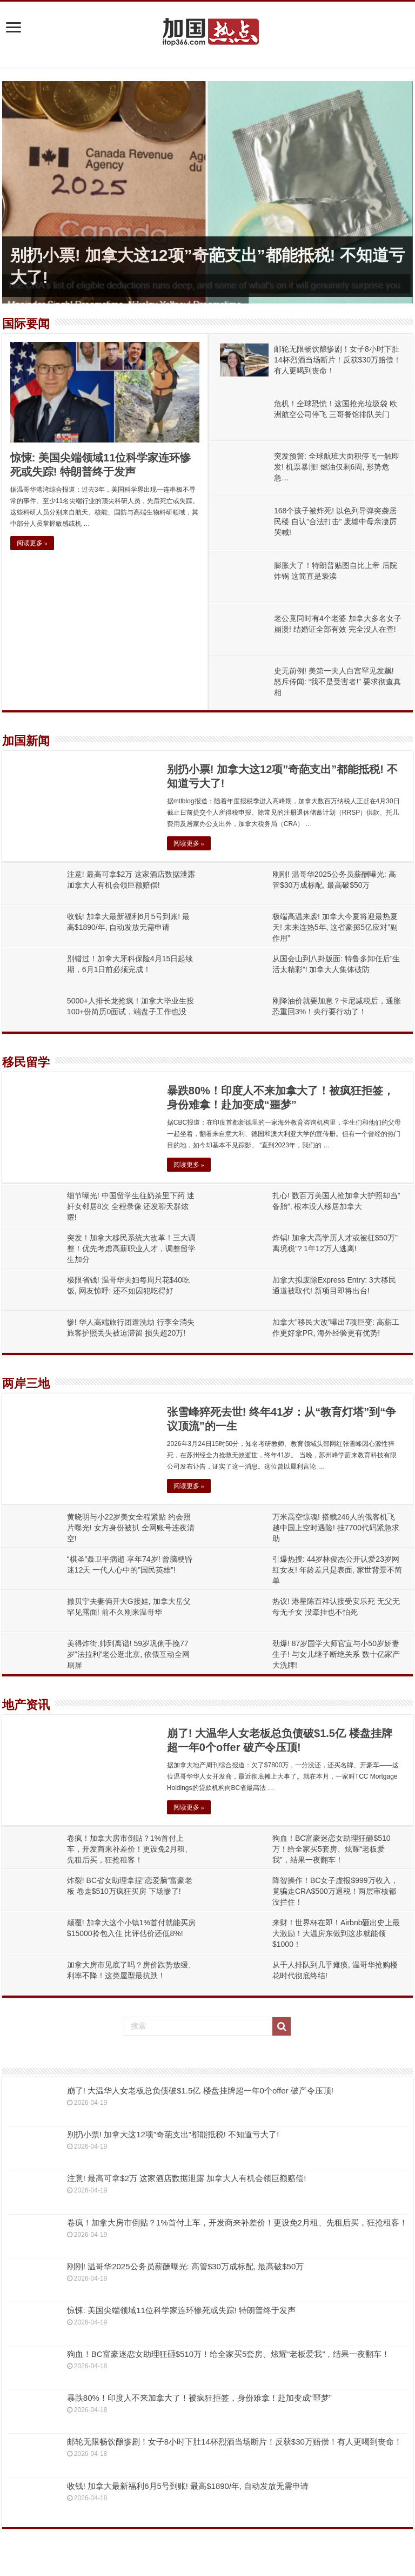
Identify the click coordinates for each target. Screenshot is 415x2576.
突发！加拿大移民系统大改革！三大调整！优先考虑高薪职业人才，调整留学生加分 (131, 1248)
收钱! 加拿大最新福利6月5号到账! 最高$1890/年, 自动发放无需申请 (188, 2486)
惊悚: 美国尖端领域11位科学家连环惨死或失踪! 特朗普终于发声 (181, 2310)
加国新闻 (26, 741)
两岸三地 (26, 1383)
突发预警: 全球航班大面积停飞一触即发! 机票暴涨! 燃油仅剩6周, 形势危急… (336, 467)
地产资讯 (26, 1705)
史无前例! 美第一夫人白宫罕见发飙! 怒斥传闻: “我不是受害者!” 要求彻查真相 (337, 681)
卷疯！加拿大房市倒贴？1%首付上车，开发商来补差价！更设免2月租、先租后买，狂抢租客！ (129, 1849)
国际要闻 (26, 324)
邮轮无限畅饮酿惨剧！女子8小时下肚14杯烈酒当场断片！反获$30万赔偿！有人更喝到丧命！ (337, 360)
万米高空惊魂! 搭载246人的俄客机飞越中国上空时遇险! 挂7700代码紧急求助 (335, 1527)
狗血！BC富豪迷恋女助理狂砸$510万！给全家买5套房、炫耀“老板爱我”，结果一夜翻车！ (331, 1849)
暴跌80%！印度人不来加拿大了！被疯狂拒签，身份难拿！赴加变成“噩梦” (199, 2397)
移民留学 (26, 1062)
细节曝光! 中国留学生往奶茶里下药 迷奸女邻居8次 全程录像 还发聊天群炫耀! (131, 1206)
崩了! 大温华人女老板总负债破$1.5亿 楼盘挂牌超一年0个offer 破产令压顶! (200, 2090)
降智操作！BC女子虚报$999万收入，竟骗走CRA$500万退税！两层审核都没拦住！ (335, 1891)
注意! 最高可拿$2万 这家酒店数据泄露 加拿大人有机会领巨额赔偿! (186, 2178)
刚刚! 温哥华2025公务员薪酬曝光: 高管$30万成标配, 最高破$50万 (185, 2266)
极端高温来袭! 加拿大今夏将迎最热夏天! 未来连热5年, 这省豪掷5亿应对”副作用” (335, 927)
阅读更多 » (32, 543)
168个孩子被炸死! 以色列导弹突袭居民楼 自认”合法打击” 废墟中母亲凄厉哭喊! (335, 521)
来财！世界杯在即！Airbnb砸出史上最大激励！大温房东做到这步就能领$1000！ (336, 1933)
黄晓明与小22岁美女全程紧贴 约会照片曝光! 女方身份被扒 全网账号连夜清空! (131, 1527)
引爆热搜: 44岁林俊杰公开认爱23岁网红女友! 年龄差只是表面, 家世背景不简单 (337, 1570)
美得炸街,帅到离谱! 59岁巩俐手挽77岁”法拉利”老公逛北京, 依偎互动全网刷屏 (128, 1654)
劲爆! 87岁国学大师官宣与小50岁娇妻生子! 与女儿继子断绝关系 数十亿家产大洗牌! (336, 1654)
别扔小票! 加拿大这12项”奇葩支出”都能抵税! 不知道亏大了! (173, 2134)
